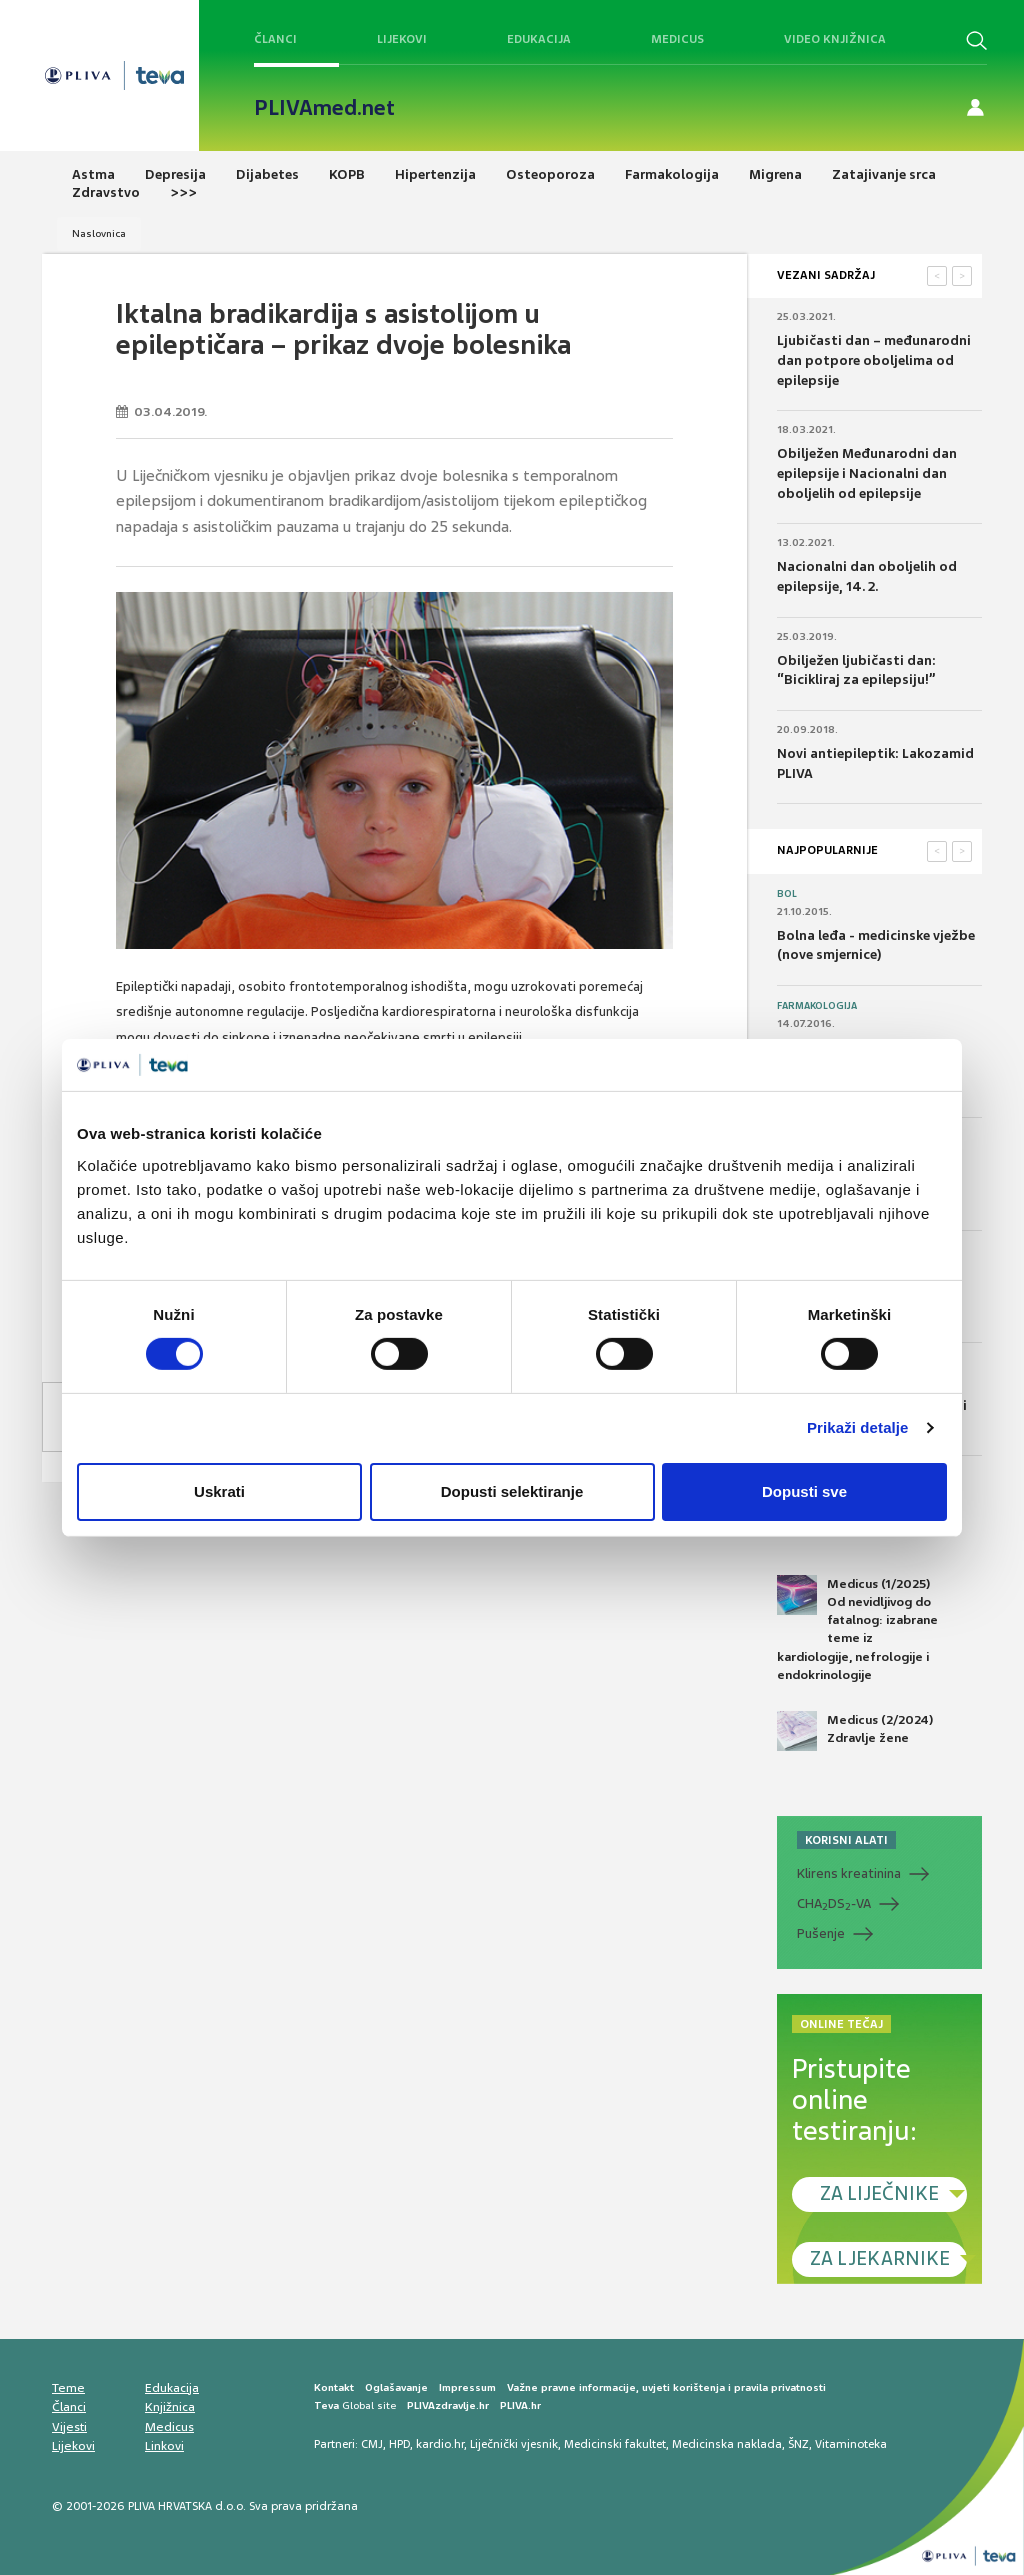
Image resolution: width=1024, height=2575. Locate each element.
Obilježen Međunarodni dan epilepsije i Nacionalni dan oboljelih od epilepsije (867, 473)
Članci (275, 39)
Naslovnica (99, 233)
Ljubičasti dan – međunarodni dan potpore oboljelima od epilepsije (874, 360)
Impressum (467, 2387)
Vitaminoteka (851, 2444)
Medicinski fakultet (615, 2444)
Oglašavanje (396, 2387)
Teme (68, 2388)
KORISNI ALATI (846, 1840)
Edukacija (539, 39)
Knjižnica (170, 2407)
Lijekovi (402, 39)
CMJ (372, 2444)
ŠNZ (798, 2444)
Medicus (677, 39)
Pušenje (821, 1933)
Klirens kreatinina (849, 1873)
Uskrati (219, 1491)
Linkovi (164, 2446)
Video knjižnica (835, 39)
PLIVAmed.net (324, 108)
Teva (326, 2405)
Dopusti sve (804, 1491)
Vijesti (69, 2427)
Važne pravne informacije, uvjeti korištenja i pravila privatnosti (666, 2387)
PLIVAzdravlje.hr (448, 2405)
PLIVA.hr (520, 2405)
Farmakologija (817, 1006)
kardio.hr (440, 2444)
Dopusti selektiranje (512, 1491)
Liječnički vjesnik (514, 2444)
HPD (399, 2444)
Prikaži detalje (858, 1427)
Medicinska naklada (727, 2444)
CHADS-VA (834, 1904)
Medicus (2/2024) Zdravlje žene (855, 1731)
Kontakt (334, 2387)
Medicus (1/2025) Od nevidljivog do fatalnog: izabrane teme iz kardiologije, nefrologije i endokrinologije (857, 1629)
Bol (787, 894)
